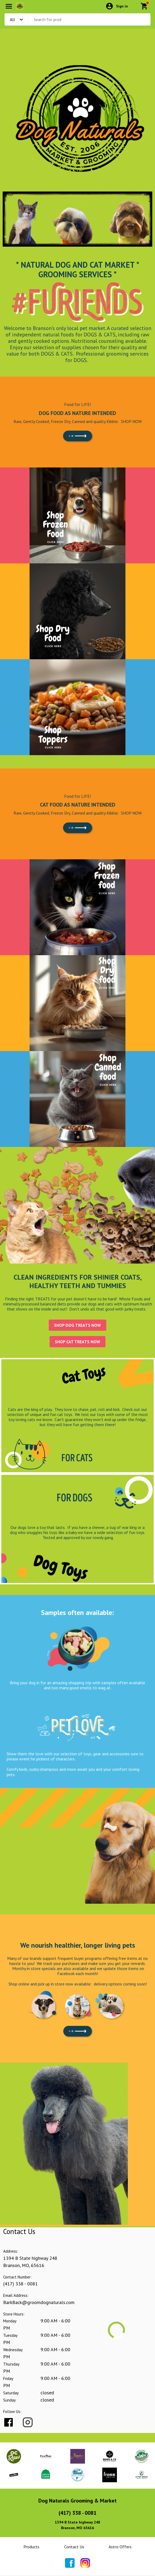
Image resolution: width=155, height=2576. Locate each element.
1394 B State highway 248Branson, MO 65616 (77, 2525)
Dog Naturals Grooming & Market (77, 2500)
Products (31, 2546)
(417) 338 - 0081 (20, 2284)
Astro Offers (120, 2546)
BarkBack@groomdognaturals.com (39, 2302)
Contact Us (74, 2546)
